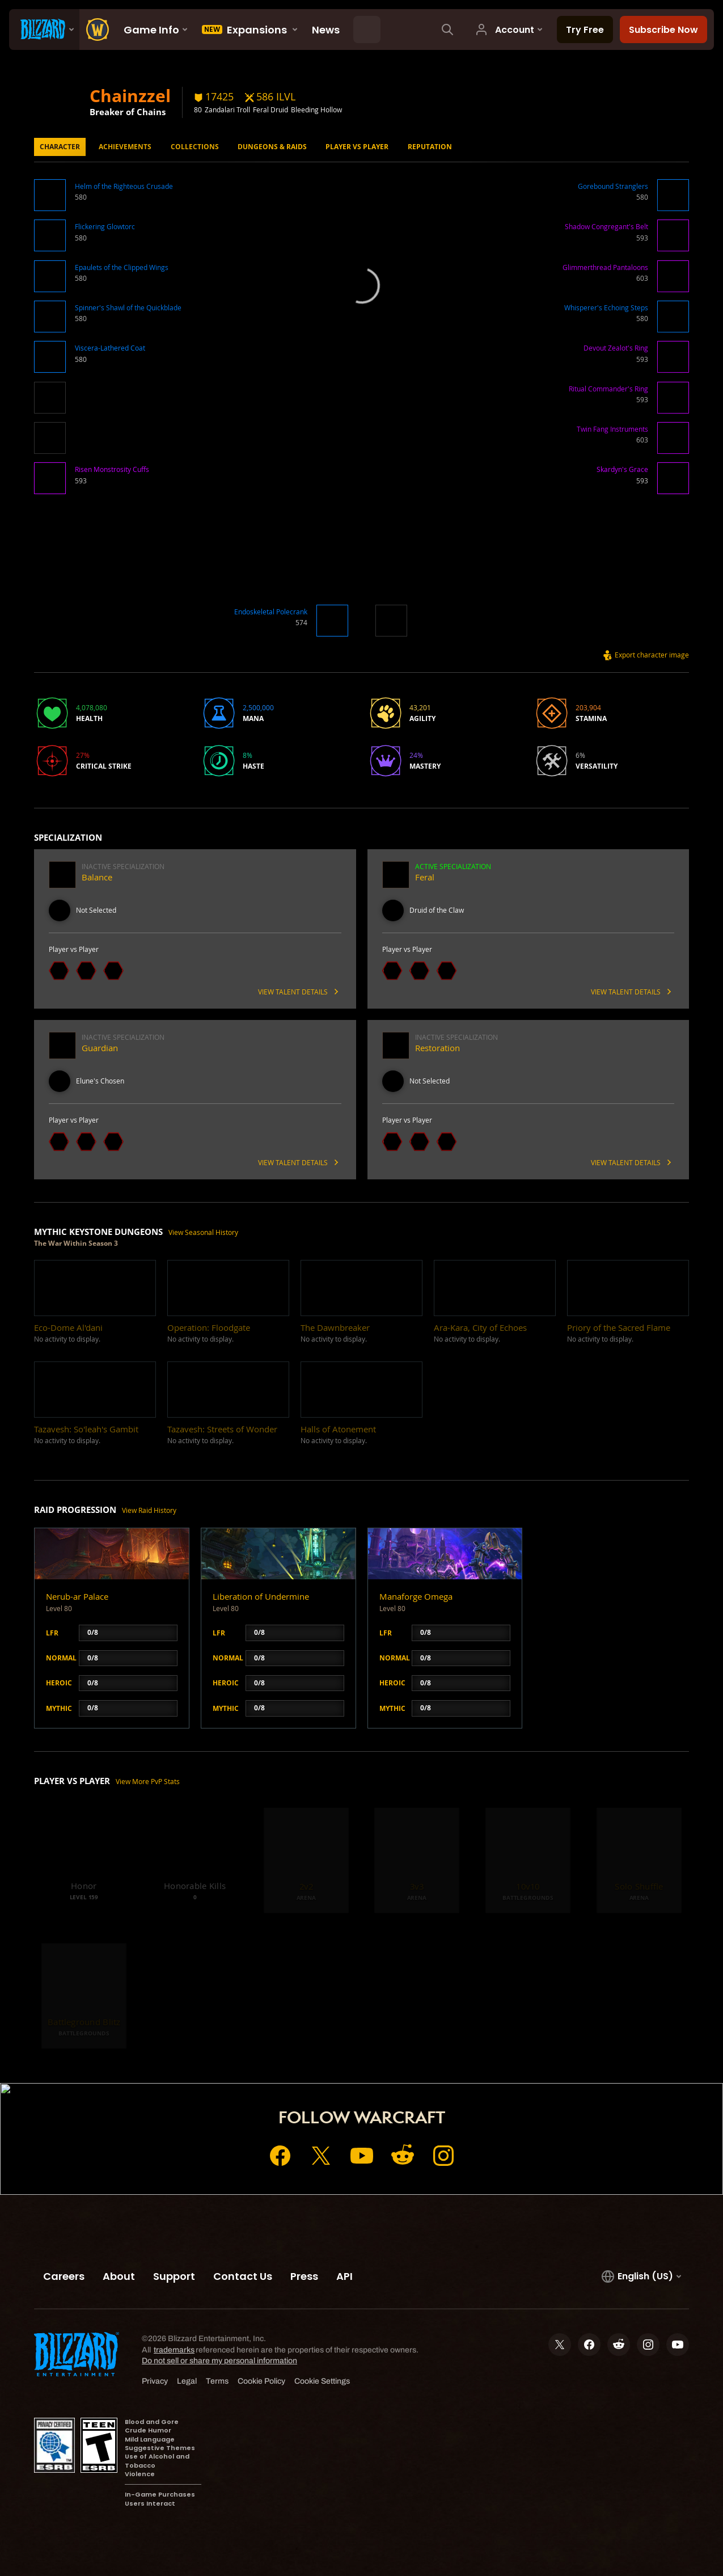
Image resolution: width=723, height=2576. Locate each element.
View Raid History (149, 1510)
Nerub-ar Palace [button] (77, 1596)
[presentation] (44, 29)
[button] (50, 196)
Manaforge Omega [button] (416, 1596)
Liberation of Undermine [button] (261, 1596)
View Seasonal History (203, 1232)
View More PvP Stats (148, 1781)
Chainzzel (130, 95)
